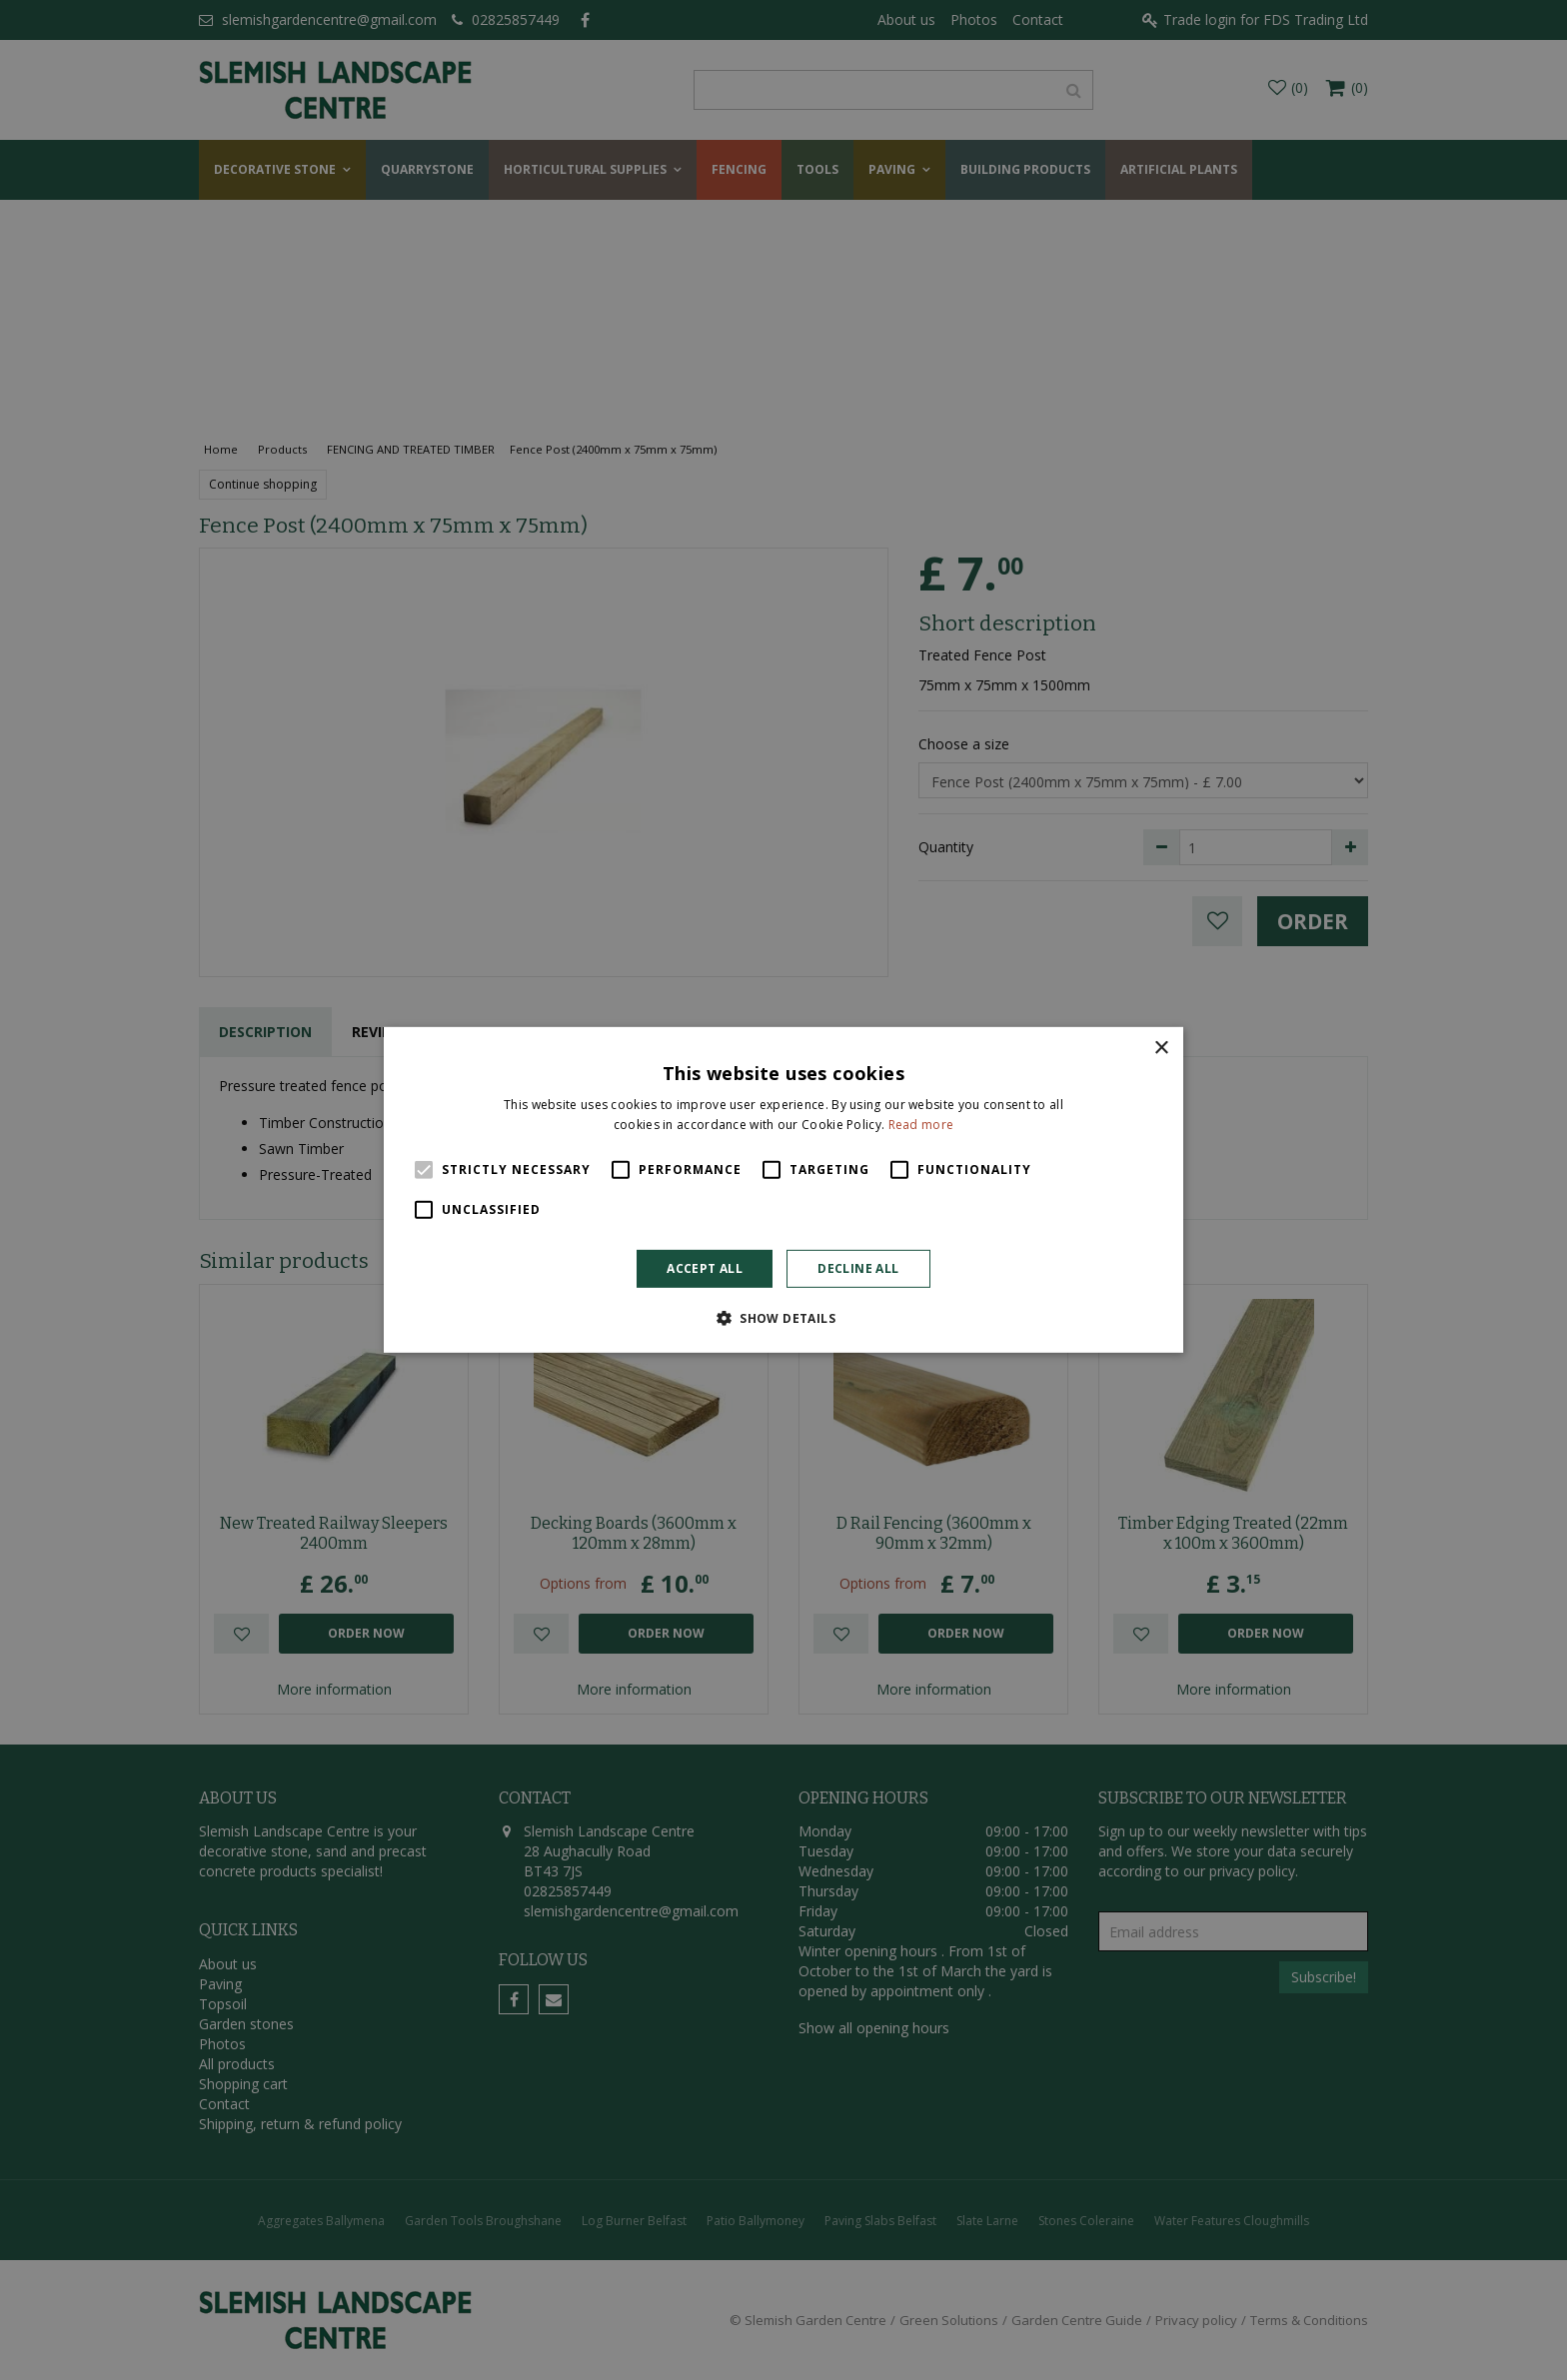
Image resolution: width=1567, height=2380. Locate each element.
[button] (783, 1318)
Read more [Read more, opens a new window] (921, 1124)
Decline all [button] (857, 1268)
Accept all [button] (705, 1268)
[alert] (783, 1190)
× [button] (1160, 1048)
